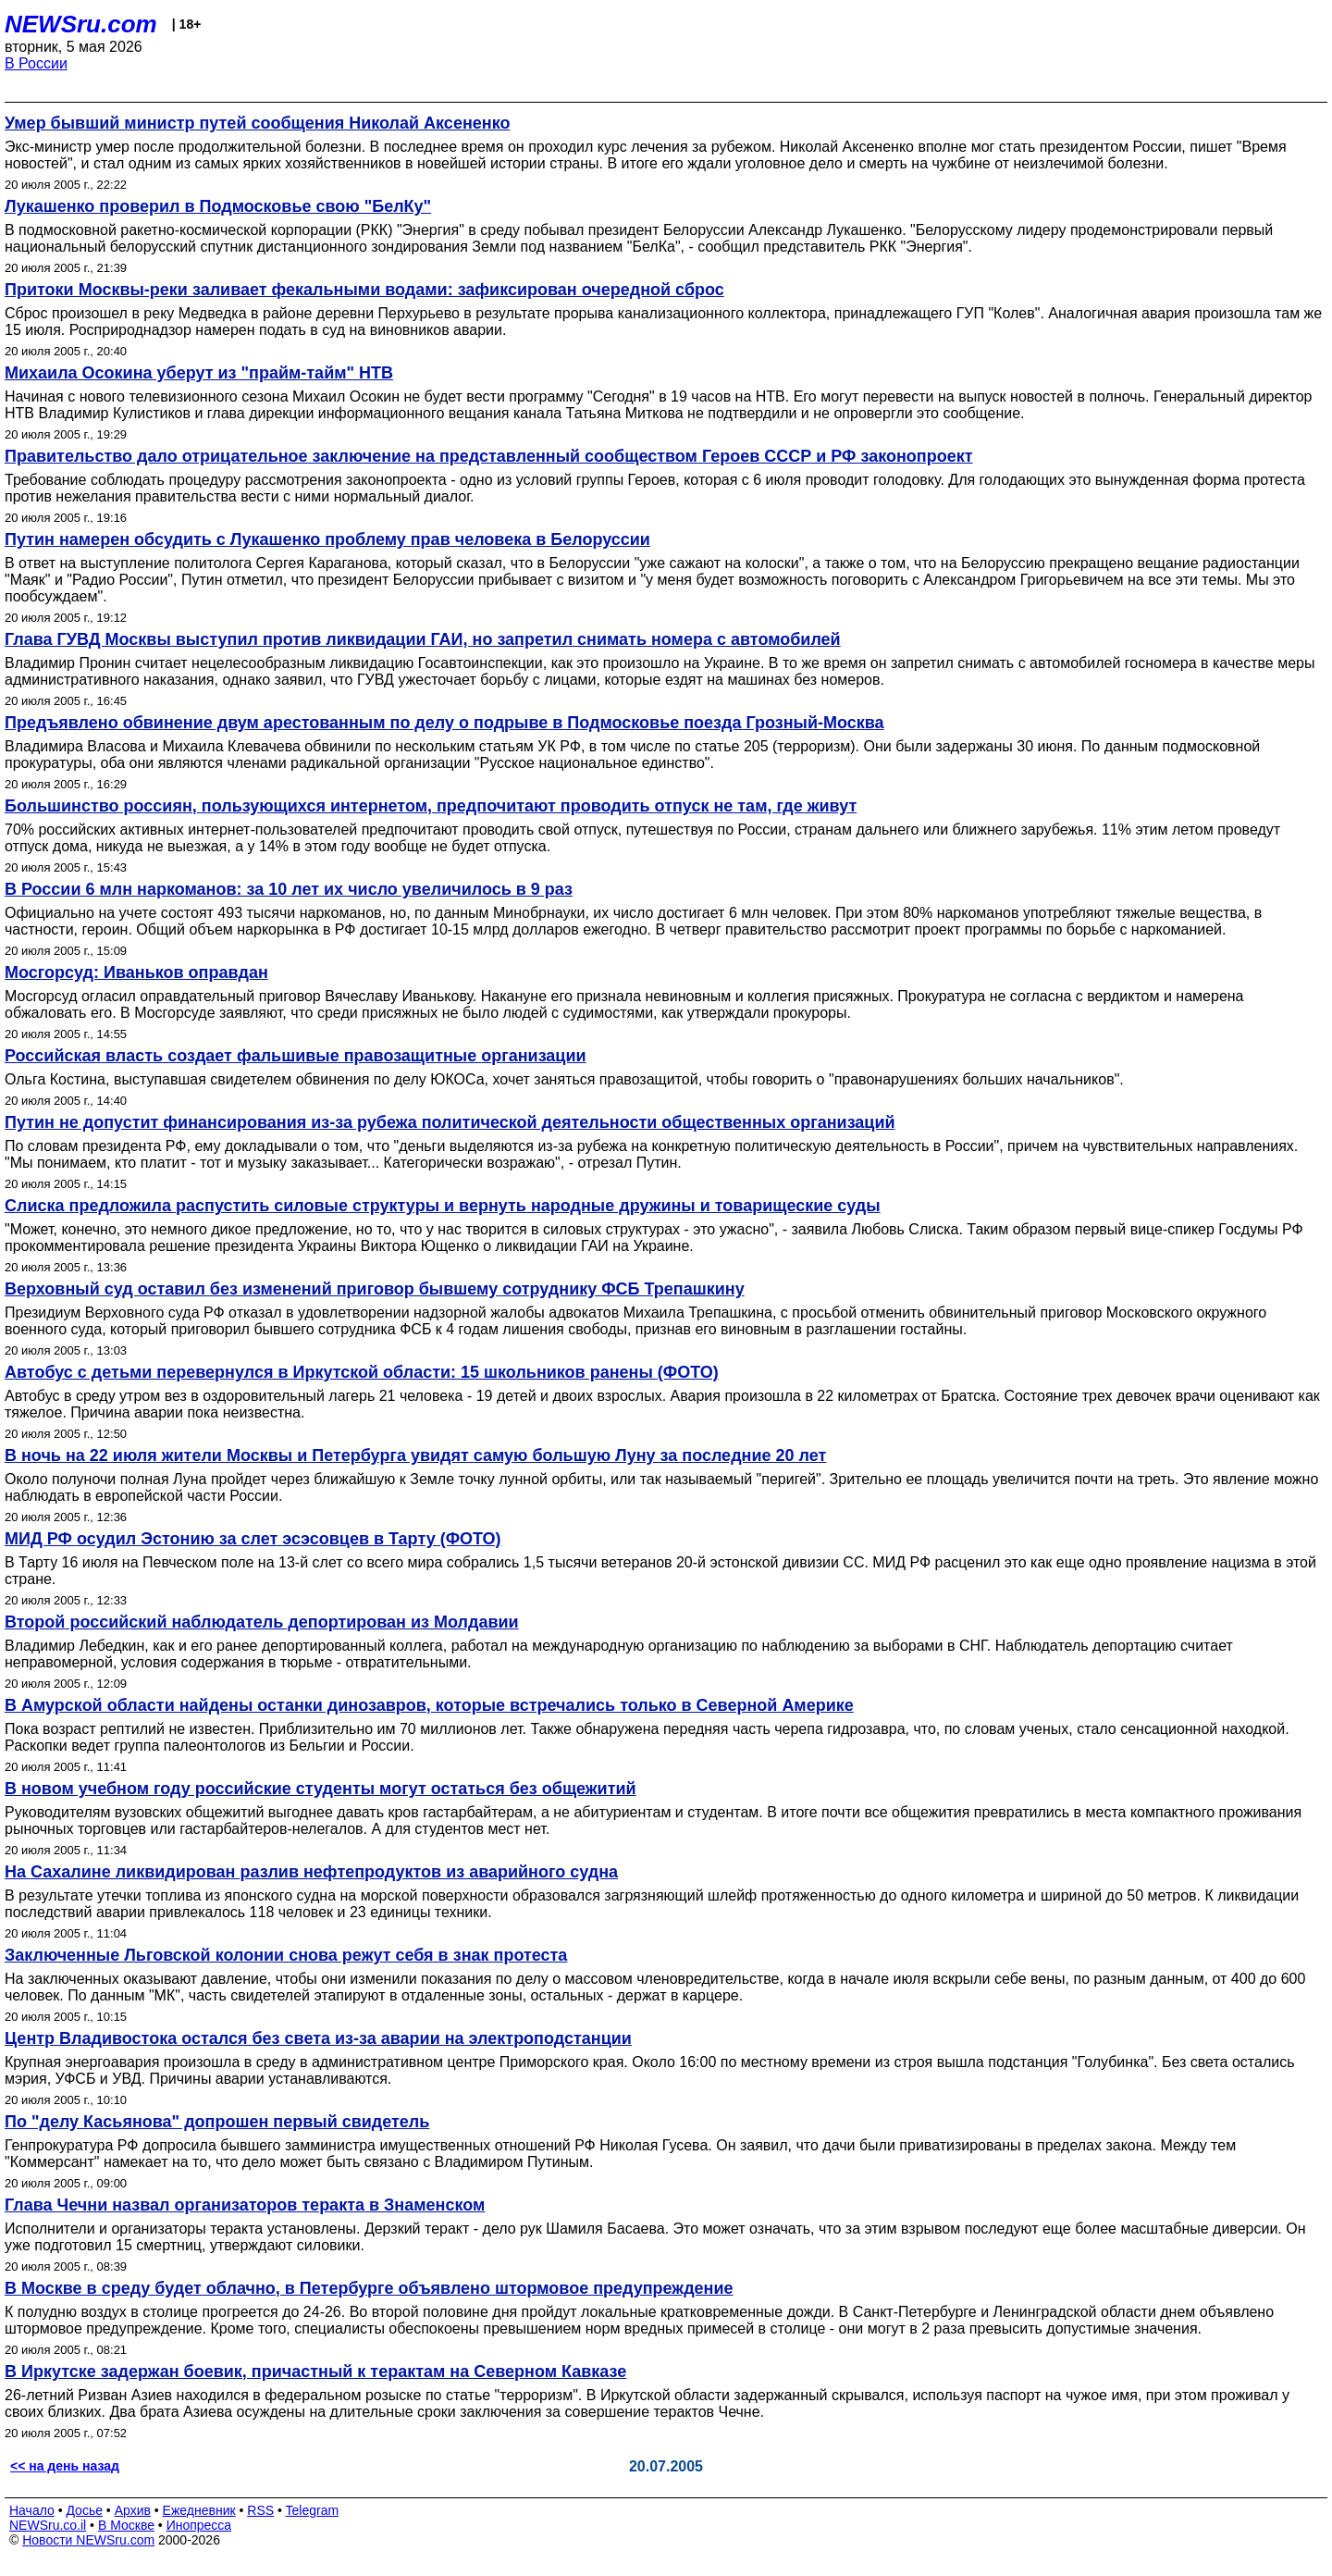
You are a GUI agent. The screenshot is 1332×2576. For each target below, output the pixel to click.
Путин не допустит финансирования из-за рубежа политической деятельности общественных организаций (450, 1122)
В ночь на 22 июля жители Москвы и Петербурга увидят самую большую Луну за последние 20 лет (415, 1455)
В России (36, 63)
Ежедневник (199, 2510)
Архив (133, 2510)
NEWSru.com (81, 24)
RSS (260, 2510)
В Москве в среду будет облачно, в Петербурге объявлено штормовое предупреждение (369, 2288)
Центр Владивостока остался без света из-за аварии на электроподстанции (318, 2038)
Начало (32, 2510)
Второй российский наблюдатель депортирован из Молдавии (262, 1622)
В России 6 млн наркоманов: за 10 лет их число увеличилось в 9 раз (289, 889)
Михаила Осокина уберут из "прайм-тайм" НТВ (199, 373)
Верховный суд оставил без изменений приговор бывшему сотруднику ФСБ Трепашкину (375, 1289)
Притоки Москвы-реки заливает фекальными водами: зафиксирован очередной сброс (364, 289)
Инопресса (199, 2525)
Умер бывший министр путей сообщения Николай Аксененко (257, 123)
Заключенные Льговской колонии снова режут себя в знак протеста (286, 1955)
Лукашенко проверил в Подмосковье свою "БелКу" (218, 206)
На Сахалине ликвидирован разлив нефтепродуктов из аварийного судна (311, 1872)
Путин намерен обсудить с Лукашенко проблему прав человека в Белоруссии (327, 539)
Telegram (312, 2510)
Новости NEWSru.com (88, 2540)
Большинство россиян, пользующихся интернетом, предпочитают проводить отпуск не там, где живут (431, 806)
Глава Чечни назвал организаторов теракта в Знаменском (245, 2205)
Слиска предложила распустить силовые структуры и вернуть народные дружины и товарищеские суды (443, 1205)
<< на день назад (64, 2465)
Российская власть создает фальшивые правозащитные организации (295, 1055)
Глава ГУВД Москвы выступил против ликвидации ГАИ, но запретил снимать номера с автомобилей (423, 639)
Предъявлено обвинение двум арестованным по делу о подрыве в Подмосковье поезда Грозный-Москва (444, 722)
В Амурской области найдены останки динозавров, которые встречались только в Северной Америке (429, 1705)
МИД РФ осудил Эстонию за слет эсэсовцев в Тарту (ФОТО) (253, 1539)
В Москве (126, 2525)
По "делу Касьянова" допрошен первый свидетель (217, 2121)
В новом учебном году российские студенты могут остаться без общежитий (320, 1788)
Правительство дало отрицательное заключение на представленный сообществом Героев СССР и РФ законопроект (489, 456)
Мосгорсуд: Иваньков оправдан (136, 972)
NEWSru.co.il (47, 2525)
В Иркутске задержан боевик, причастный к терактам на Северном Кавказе (315, 2371)
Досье (84, 2510)
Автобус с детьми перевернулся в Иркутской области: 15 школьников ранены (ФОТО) (362, 1372)
